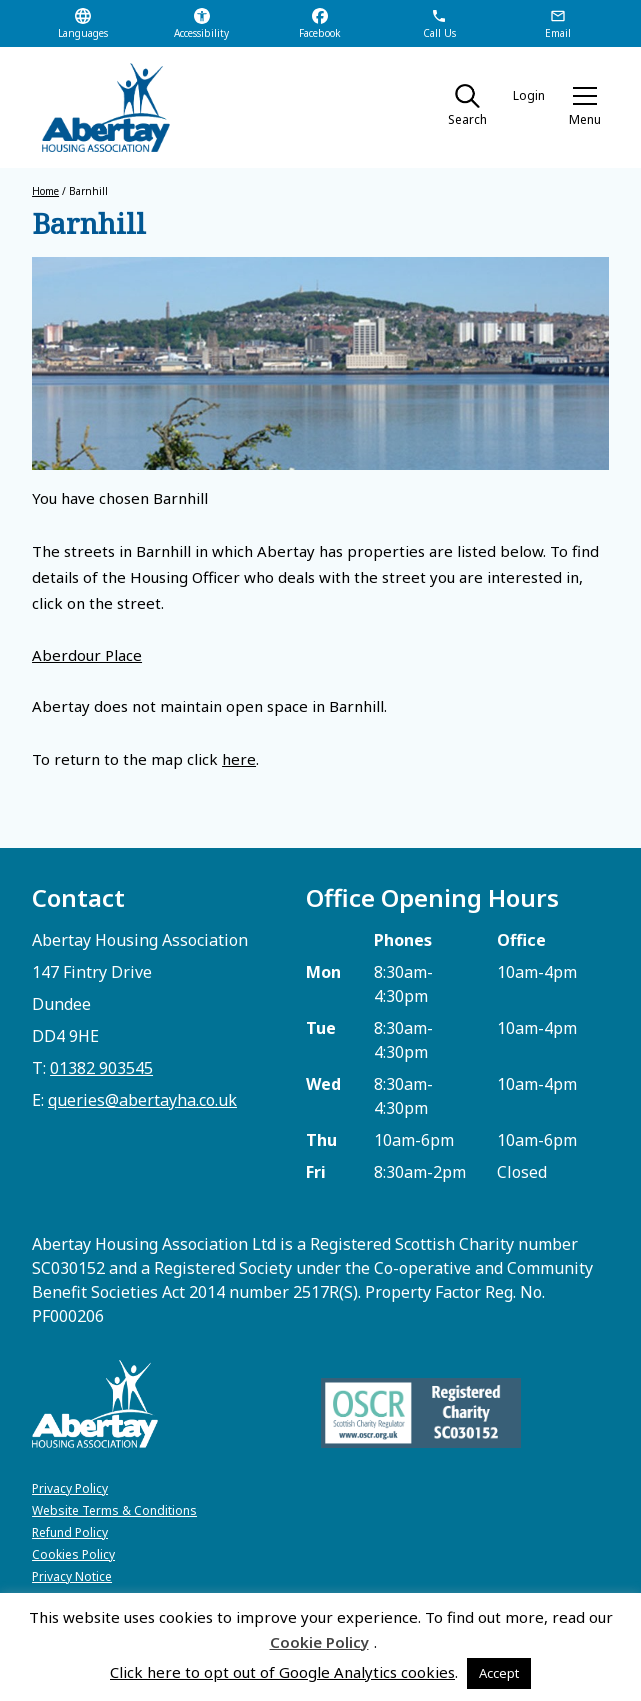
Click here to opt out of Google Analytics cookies (282, 1672)
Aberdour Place (87, 655)
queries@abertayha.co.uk (142, 1100)
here (239, 759)
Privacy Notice (72, 1576)
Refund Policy (70, 1532)
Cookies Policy (73, 1554)
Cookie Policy (319, 1642)
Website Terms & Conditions (114, 1510)
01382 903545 (101, 1068)
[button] (585, 108)
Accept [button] (499, 1673)
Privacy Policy (70, 1488)
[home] (97, 107)
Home (45, 191)
